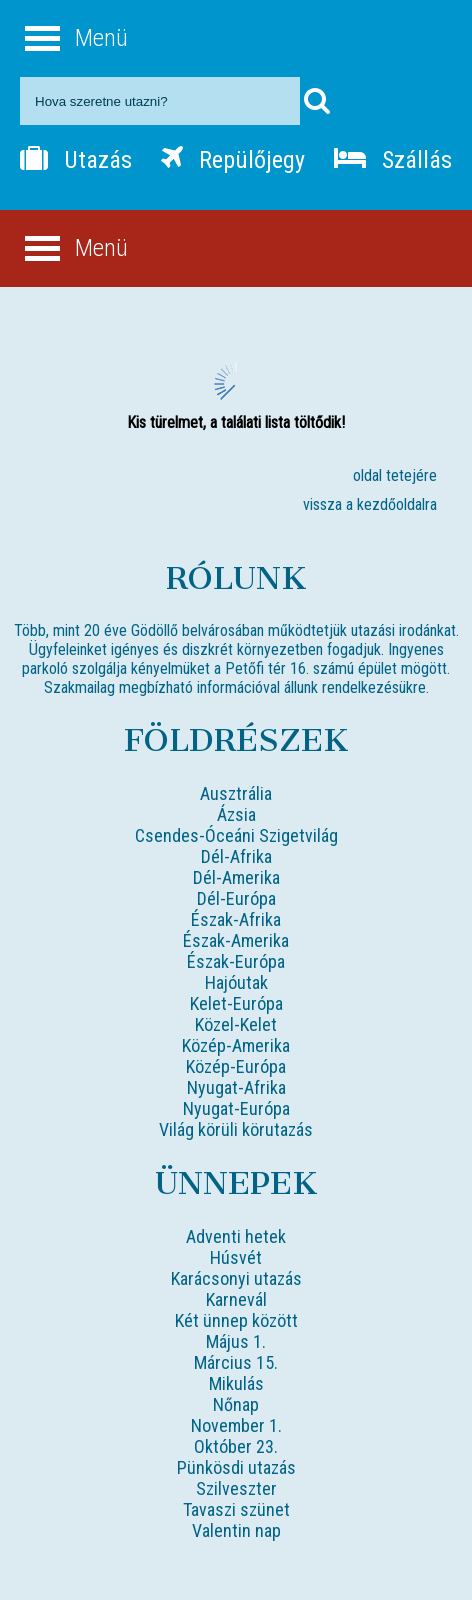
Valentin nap (236, 1530)
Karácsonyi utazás (236, 1278)
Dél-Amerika (236, 877)
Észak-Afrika (236, 919)
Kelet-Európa (236, 1003)
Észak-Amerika (236, 940)
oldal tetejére (395, 475)
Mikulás (236, 1383)
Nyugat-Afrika (236, 1087)
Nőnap (236, 1404)
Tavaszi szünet (236, 1509)
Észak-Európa (236, 961)
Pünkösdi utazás (236, 1467)
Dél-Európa (236, 898)
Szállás (393, 160)
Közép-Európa (236, 1066)
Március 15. (236, 1362)
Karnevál (236, 1299)
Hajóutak (236, 982)
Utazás (76, 160)
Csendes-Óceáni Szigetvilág (236, 835)
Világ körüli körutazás (236, 1129)
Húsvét (236, 1257)
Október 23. (236, 1446)
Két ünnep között (236, 1320)
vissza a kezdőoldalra (370, 504)
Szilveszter (236, 1488)
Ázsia (236, 814)
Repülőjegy (233, 160)
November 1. (236, 1425)
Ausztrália (236, 793)
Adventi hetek (236, 1236)
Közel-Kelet (236, 1024)
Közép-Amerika (236, 1045)
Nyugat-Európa (236, 1108)
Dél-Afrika (236, 856)
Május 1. (236, 1341)
